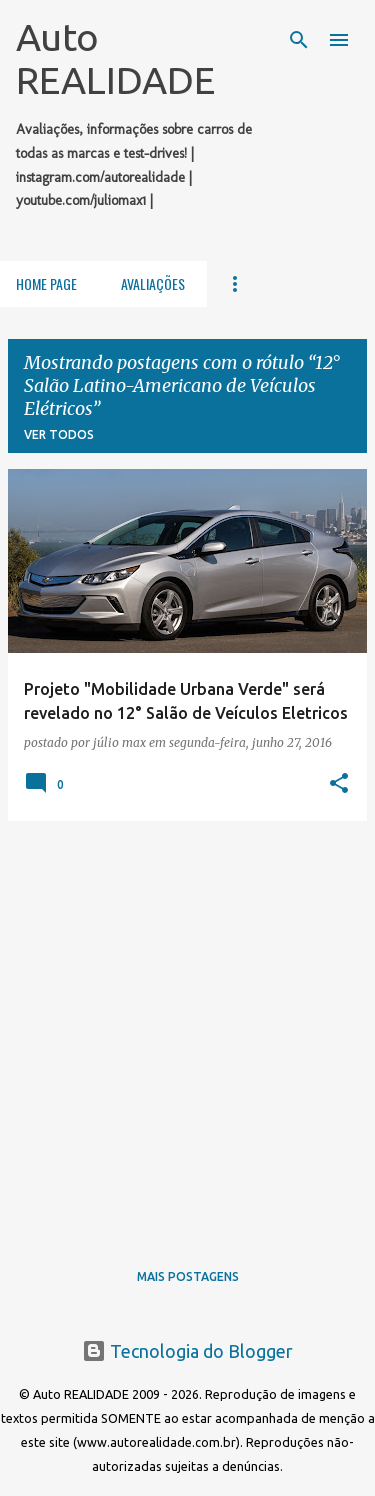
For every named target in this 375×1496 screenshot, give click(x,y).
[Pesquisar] (299, 40)
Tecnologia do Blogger (187, 1351)
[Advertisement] (187, 1024)
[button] (339, 784)
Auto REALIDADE (115, 58)
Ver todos (59, 434)
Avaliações (153, 283)
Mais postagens (188, 1276)
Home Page (46, 283)
